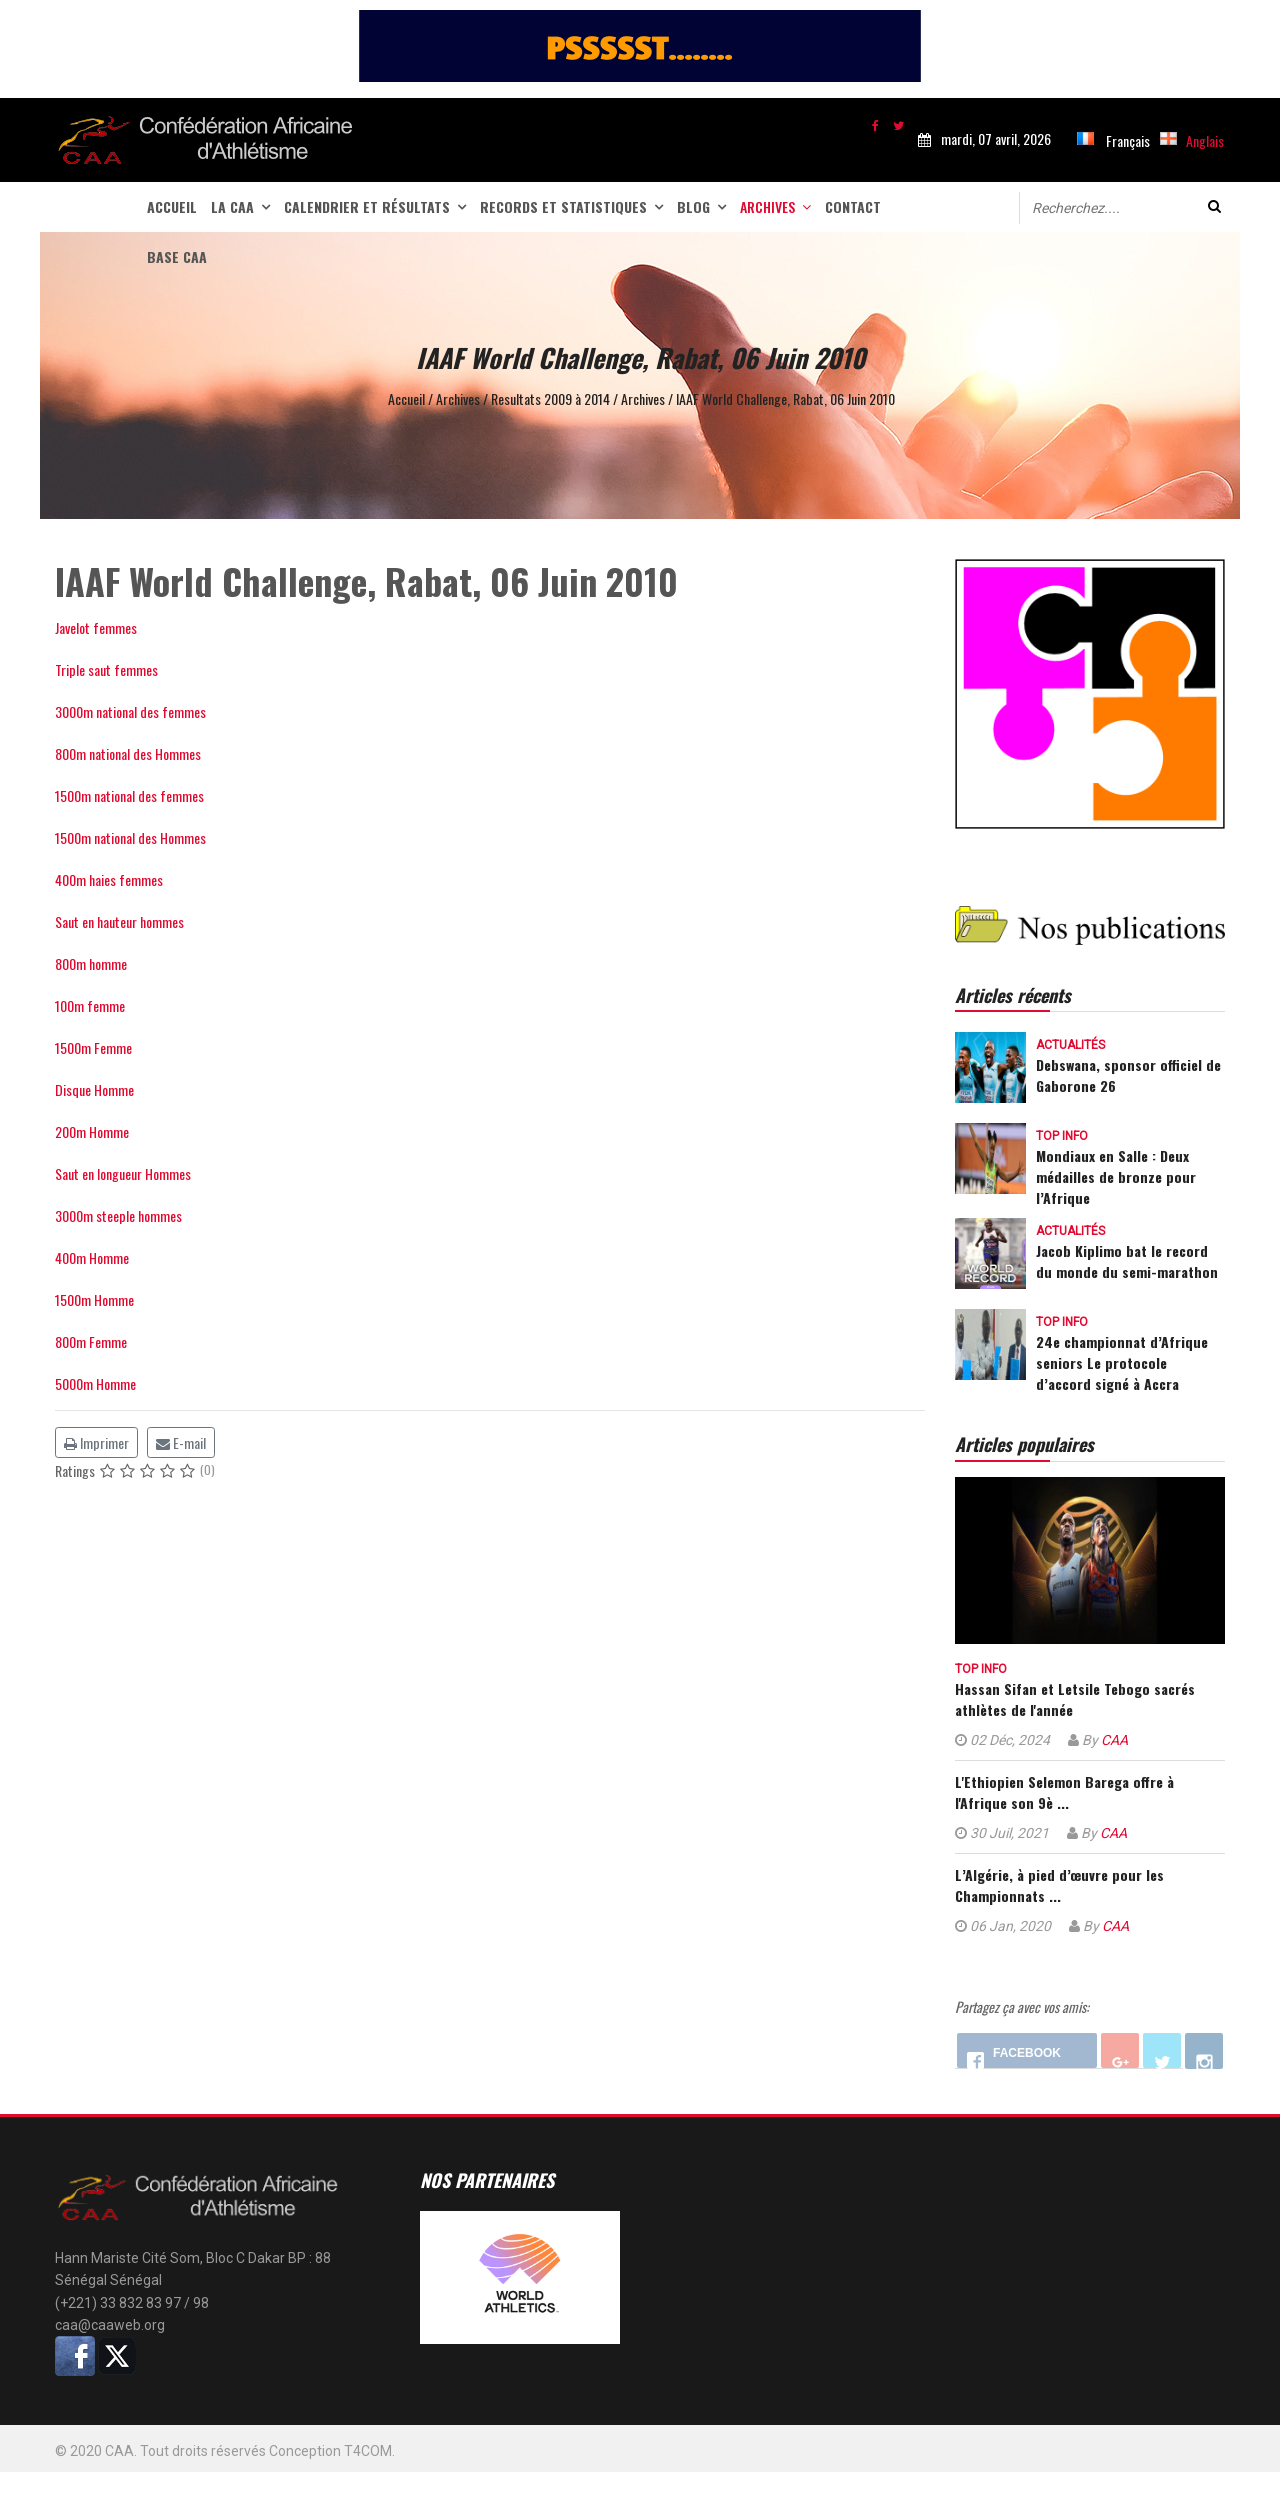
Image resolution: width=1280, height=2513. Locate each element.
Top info (1062, 1136)
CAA (1114, 1740)
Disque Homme (94, 1089)
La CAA (232, 206)
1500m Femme (93, 1047)
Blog (693, 206)
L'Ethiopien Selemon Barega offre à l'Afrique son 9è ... (1064, 1792)
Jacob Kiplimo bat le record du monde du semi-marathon (1127, 1261)
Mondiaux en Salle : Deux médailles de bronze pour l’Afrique (1116, 1176)
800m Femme (91, 1341)
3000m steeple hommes (118, 1215)
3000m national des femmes (130, 711)
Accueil (172, 206)
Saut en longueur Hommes (123, 1173)
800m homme (91, 963)
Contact (853, 206)
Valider (1214, 206)
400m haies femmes (109, 879)
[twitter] (898, 124)
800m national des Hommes (128, 753)
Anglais (1205, 140)
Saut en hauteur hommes (119, 921)
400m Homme (92, 1257)
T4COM (368, 2451)
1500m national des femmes (129, 795)
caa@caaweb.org (110, 2325)
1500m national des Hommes (130, 837)
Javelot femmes (96, 627)
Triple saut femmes (106, 669)
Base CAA (177, 256)
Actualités (1070, 1045)
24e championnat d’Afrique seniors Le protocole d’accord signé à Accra (1122, 1362)
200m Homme (92, 1131)
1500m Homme (94, 1299)
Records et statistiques (563, 206)
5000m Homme (95, 1383)
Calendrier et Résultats (367, 206)
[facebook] (875, 124)
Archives (767, 206)
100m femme (90, 1005)
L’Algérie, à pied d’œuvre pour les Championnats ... (1059, 1885)
